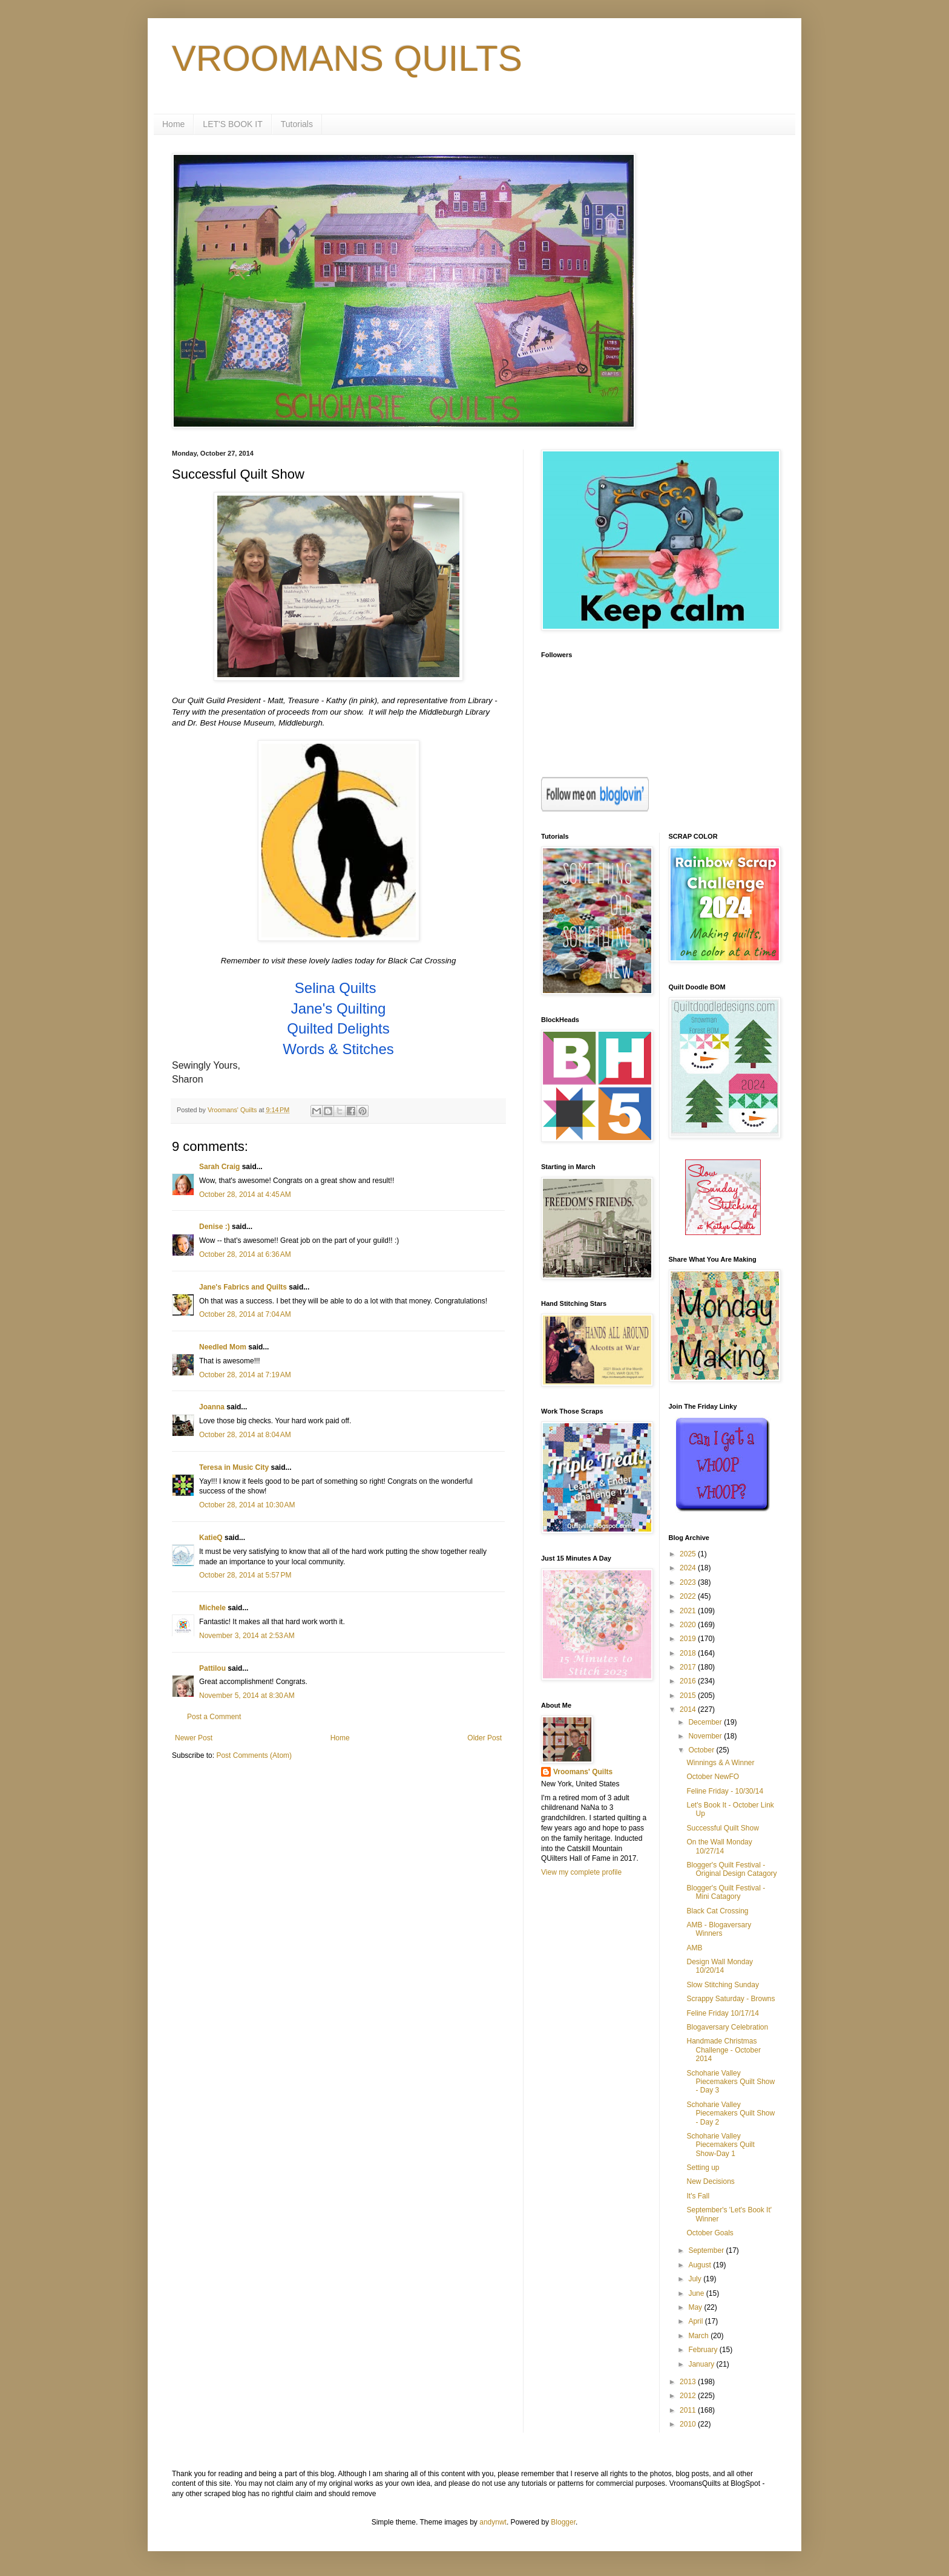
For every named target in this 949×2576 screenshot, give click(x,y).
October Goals (709, 2233)
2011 (689, 2410)
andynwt (493, 2522)
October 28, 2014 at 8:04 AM (245, 1435)
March (699, 2336)
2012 (689, 2395)
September (707, 2250)
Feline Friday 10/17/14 (722, 2013)
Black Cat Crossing (717, 1911)
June (697, 2293)
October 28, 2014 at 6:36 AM (245, 1254)
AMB (694, 1948)
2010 (689, 2424)
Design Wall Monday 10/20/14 (719, 1966)
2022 (689, 1596)
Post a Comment (214, 1716)
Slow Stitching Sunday (722, 1985)
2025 (689, 1554)
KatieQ (211, 1537)
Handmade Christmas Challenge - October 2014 (723, 2050)
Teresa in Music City (234, 1467)
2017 (689, 1667)
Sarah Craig (219, 1166)
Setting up (702, 2167)
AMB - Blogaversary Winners (718, 1929)
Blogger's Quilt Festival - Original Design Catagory (731, 1869)
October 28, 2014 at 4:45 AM (245, 1194)
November (706, 1736)
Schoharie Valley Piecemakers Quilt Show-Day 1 (720, 2145)
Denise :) (214, 1226)
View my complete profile (581, 1872)
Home (173, 124)
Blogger (563, 2522)
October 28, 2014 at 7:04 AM (245, 1314)
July (695, 2279)
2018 (689, 1653)
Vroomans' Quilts (582, 1772)
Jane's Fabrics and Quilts (243, 1287)
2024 (689, 1568)
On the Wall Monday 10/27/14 (719, 1846)
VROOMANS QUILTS (347, 58)
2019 (689, 1638)
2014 (689, 1709)
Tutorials (297, 124)
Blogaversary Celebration (727, 2027)
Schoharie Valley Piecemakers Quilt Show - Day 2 (730, 2113)
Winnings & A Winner (720, 1762)
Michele (212, 1608)
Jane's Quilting (338, 1008)
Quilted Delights (338, 1028)
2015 (689, 1695)
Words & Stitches (338, 1049)
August (700, 2265)
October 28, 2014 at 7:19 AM (245, 1375)
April (696, 2321)
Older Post (484, 1738)
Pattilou (212, 1668)
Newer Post (193, 1738)
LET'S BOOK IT (232, 124)
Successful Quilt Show (722, 1828)
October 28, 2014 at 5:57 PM (245, 1575)
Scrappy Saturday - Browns (730, 1998)
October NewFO (712, 1776)
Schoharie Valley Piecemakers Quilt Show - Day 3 (730, 2082)
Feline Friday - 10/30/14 (724, 1791)
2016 (689, 1681)
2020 (689, 1625)
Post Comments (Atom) (254, 1755)
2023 (689, 1582)
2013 (689, 2382)
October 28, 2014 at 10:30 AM (247, 1505)
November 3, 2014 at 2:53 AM (247, 1635)
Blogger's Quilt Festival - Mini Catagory (725, 1892)
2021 (689, 1611)
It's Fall (697, 2196)
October (702, 1750)
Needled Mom (222, 1347)
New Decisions (710, 2181)
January (702, 2364)
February (703, 2349)
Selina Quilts (335, 988)
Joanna (212, 1407)
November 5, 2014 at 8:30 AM (247, 1695)
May (696, 2307)
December (706, 1722)
